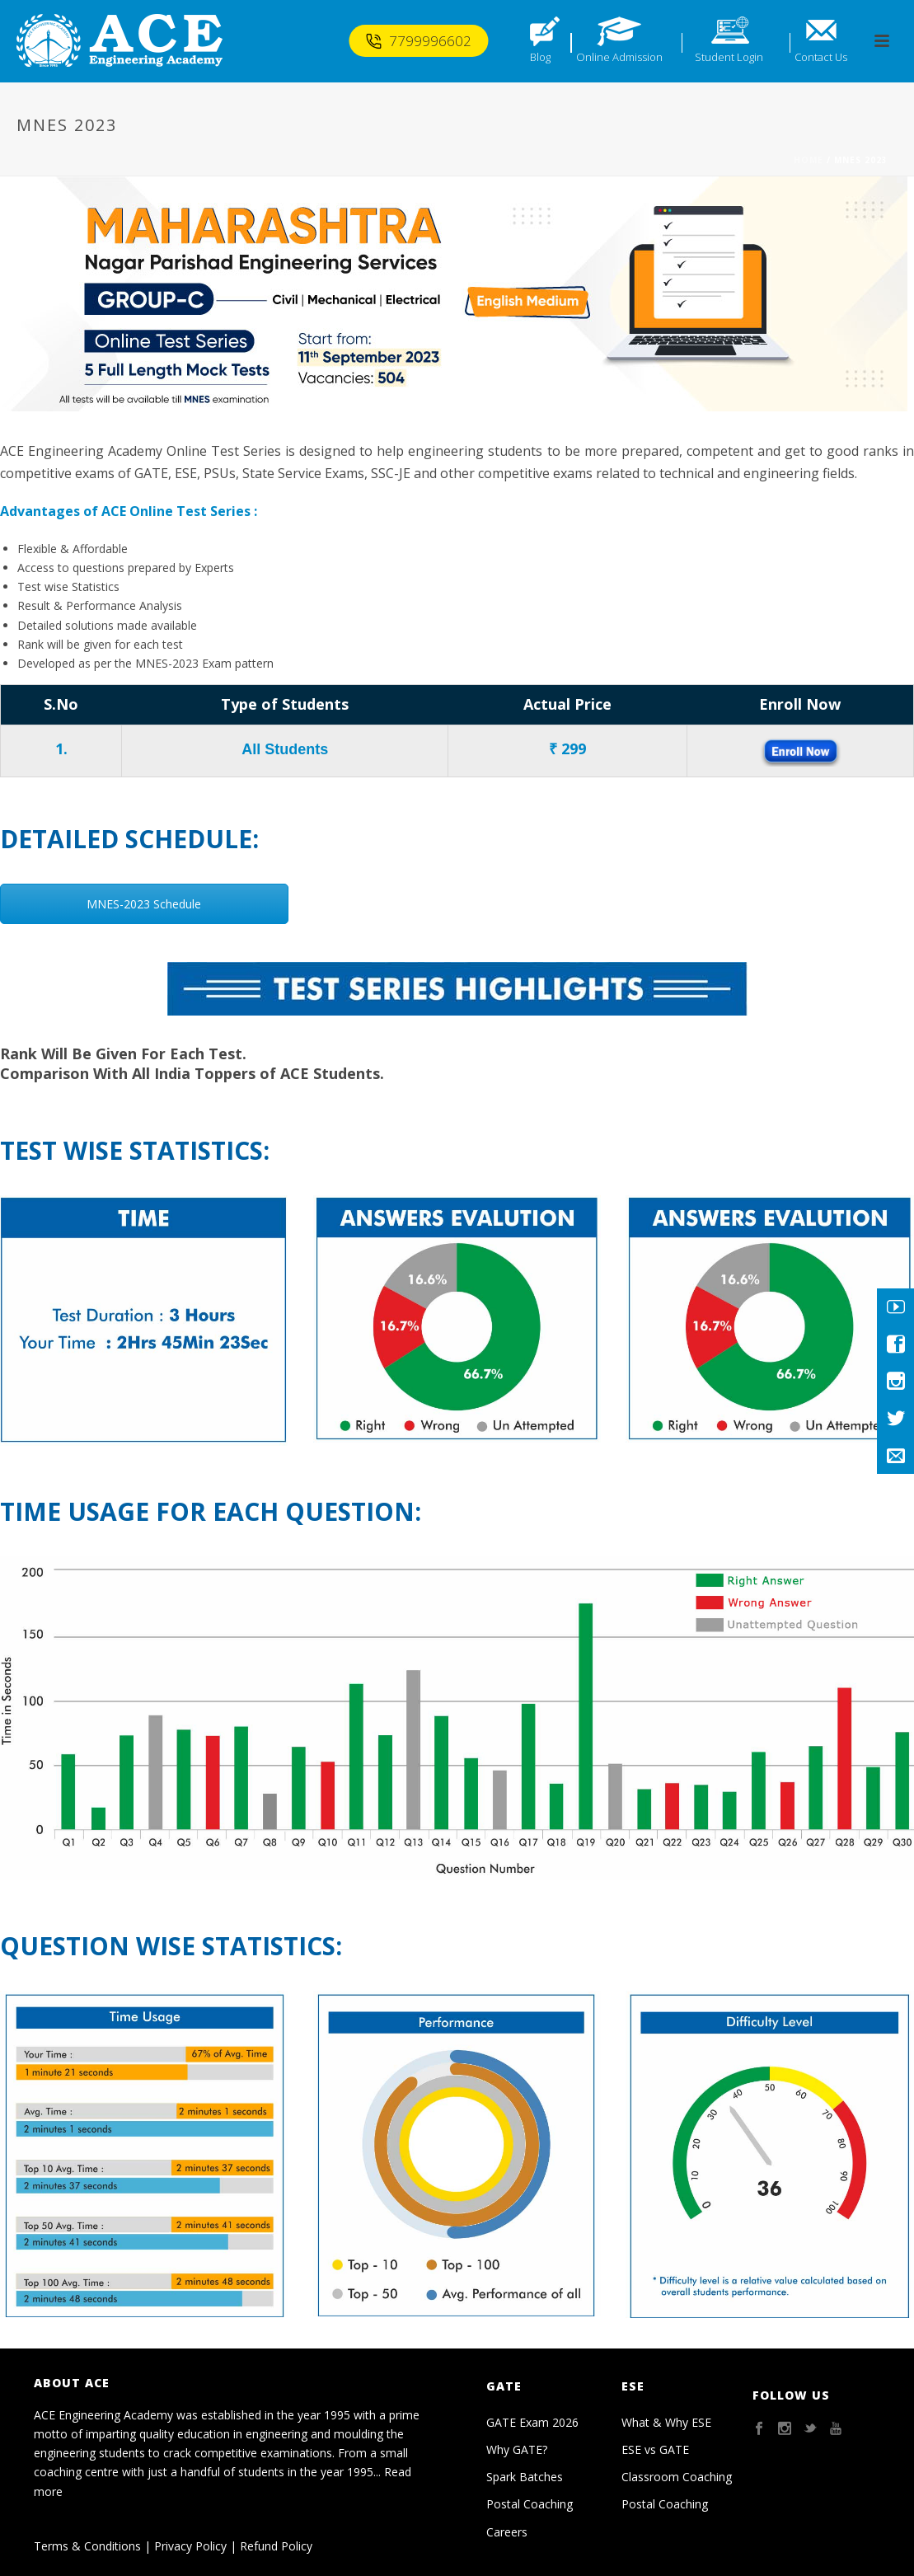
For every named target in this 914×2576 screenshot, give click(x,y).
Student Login (729, 56)
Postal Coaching (529, 2504)
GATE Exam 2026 (532, 2422)
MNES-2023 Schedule (144, 904)
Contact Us (820, 56)
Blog (540, 56)
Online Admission (619, 56)
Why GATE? (516, 2449)
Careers (506, 2532)
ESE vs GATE (655, 2449)
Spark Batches (524, 2477)
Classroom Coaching (676, 2477)
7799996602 (418, 40)
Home (808, 160)
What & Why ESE (666, 2422)
